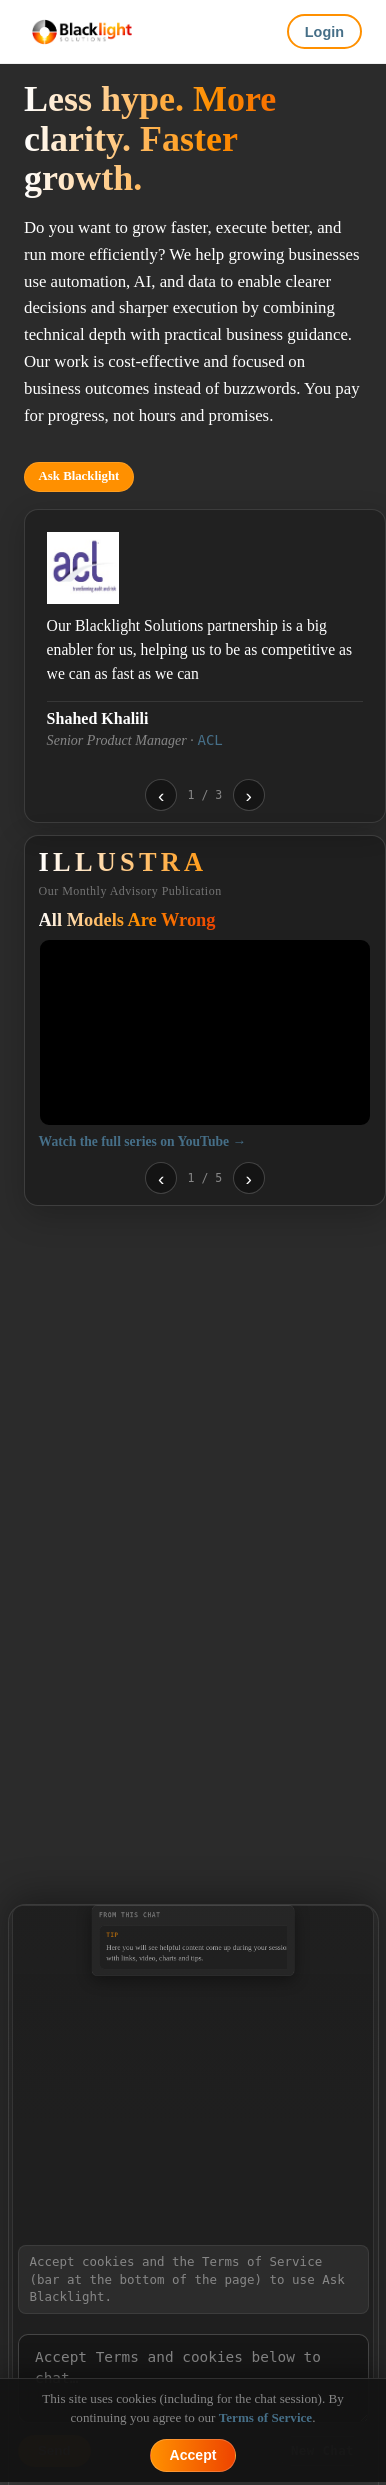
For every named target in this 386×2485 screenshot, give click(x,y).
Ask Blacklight (79, 476)
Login (324, 32)
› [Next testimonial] (248, 795)
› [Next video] (248, 1178)
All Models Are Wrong (127, 920)
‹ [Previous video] (161, 1178)
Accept (193, 2455)
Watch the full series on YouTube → (142, 1141)
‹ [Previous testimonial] (161, 795)
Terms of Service (265, 2417)
